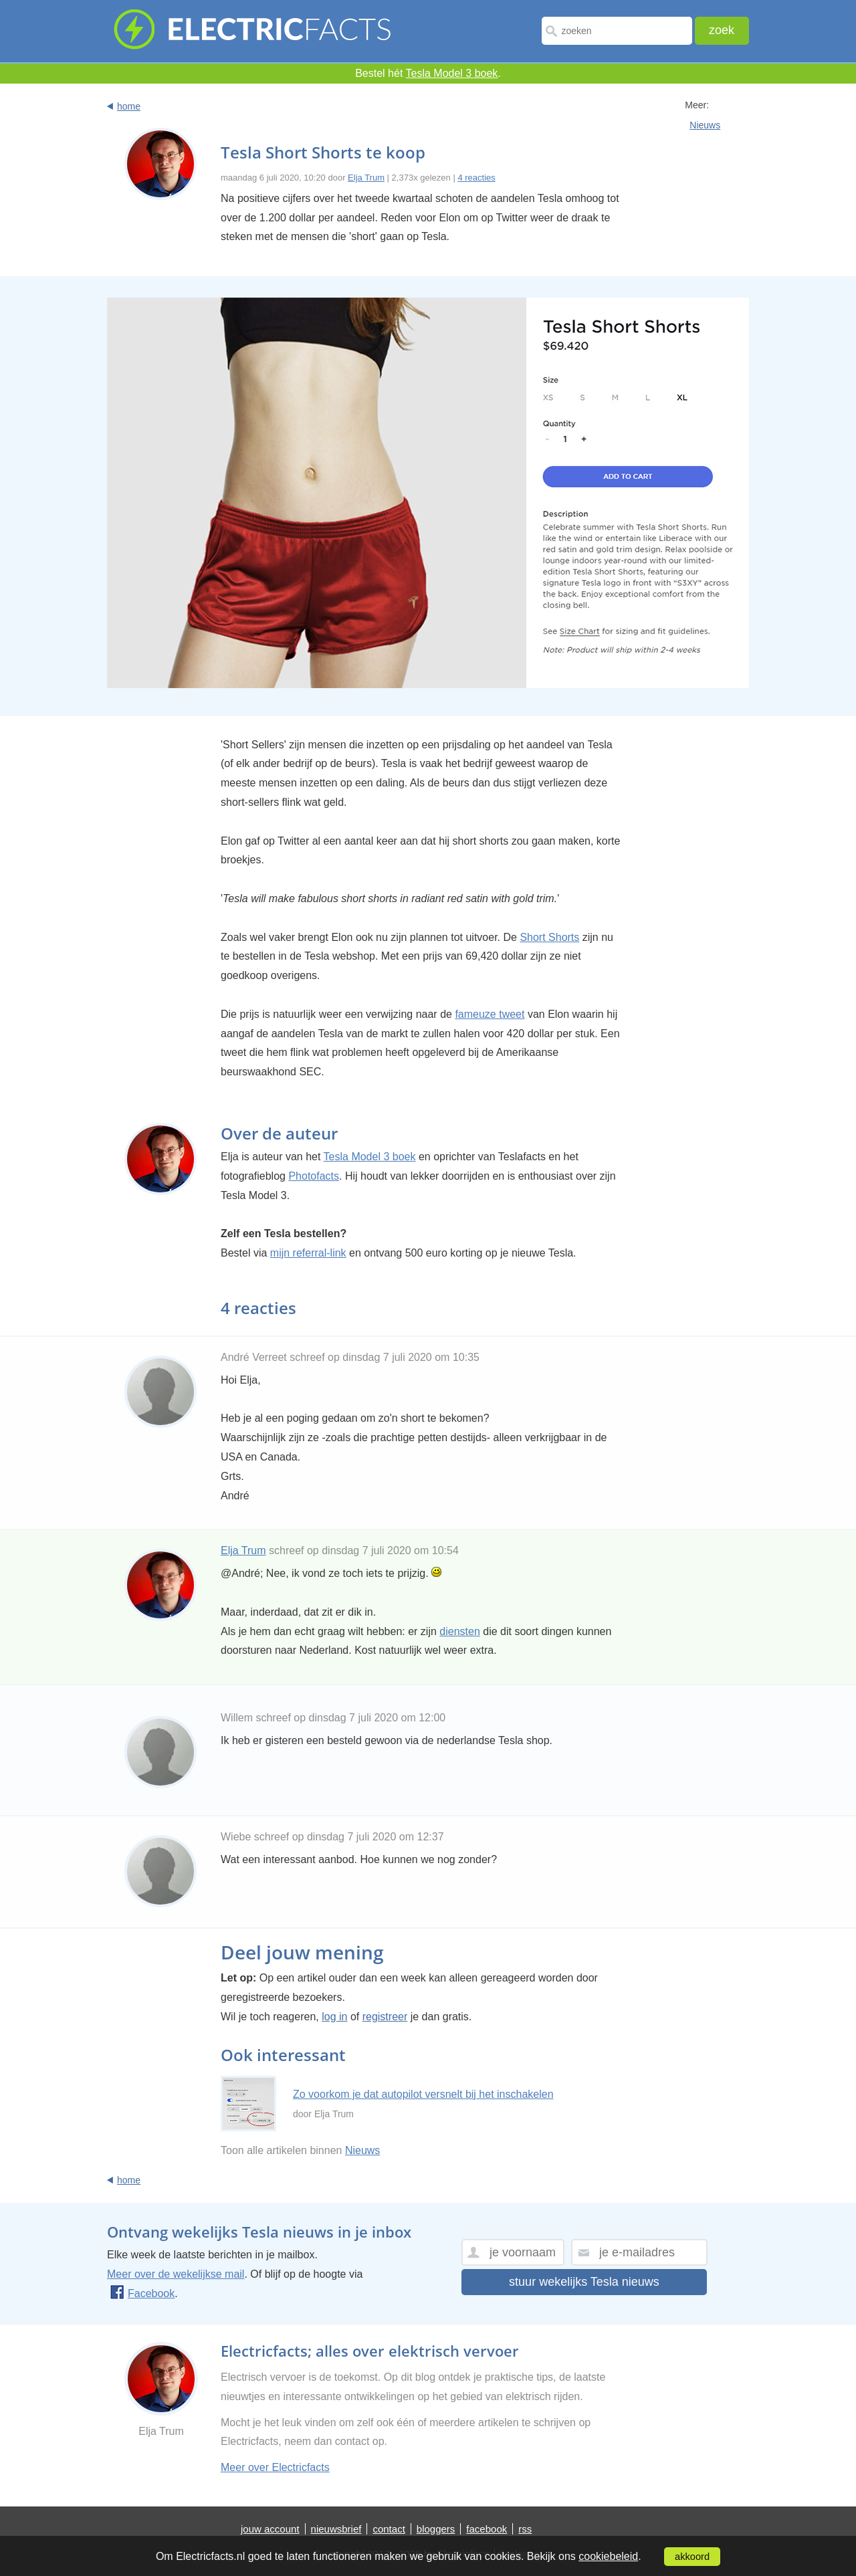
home (128, 106)
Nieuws (704, 125)
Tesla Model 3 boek (452, 73)
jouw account (270, 2529)
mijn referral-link (308, 1253)
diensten (459, 1631)
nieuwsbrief (336, 2529)
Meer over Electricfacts (275, 2467)
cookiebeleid (608, 2556)
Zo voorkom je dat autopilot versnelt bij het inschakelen (423, 2094)
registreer (385, 2016)
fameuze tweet (489, 1014)
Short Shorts (549, 937)
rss (525, 2529)
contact (388, 2529)
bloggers (436, 2529)
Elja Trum (366, 178)
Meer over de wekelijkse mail (175, 2274)
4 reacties (476, 178)
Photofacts (313, 1176)
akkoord (692, 2556)
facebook (486, 2529)
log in (334, 2016)
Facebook (142, 2293)
